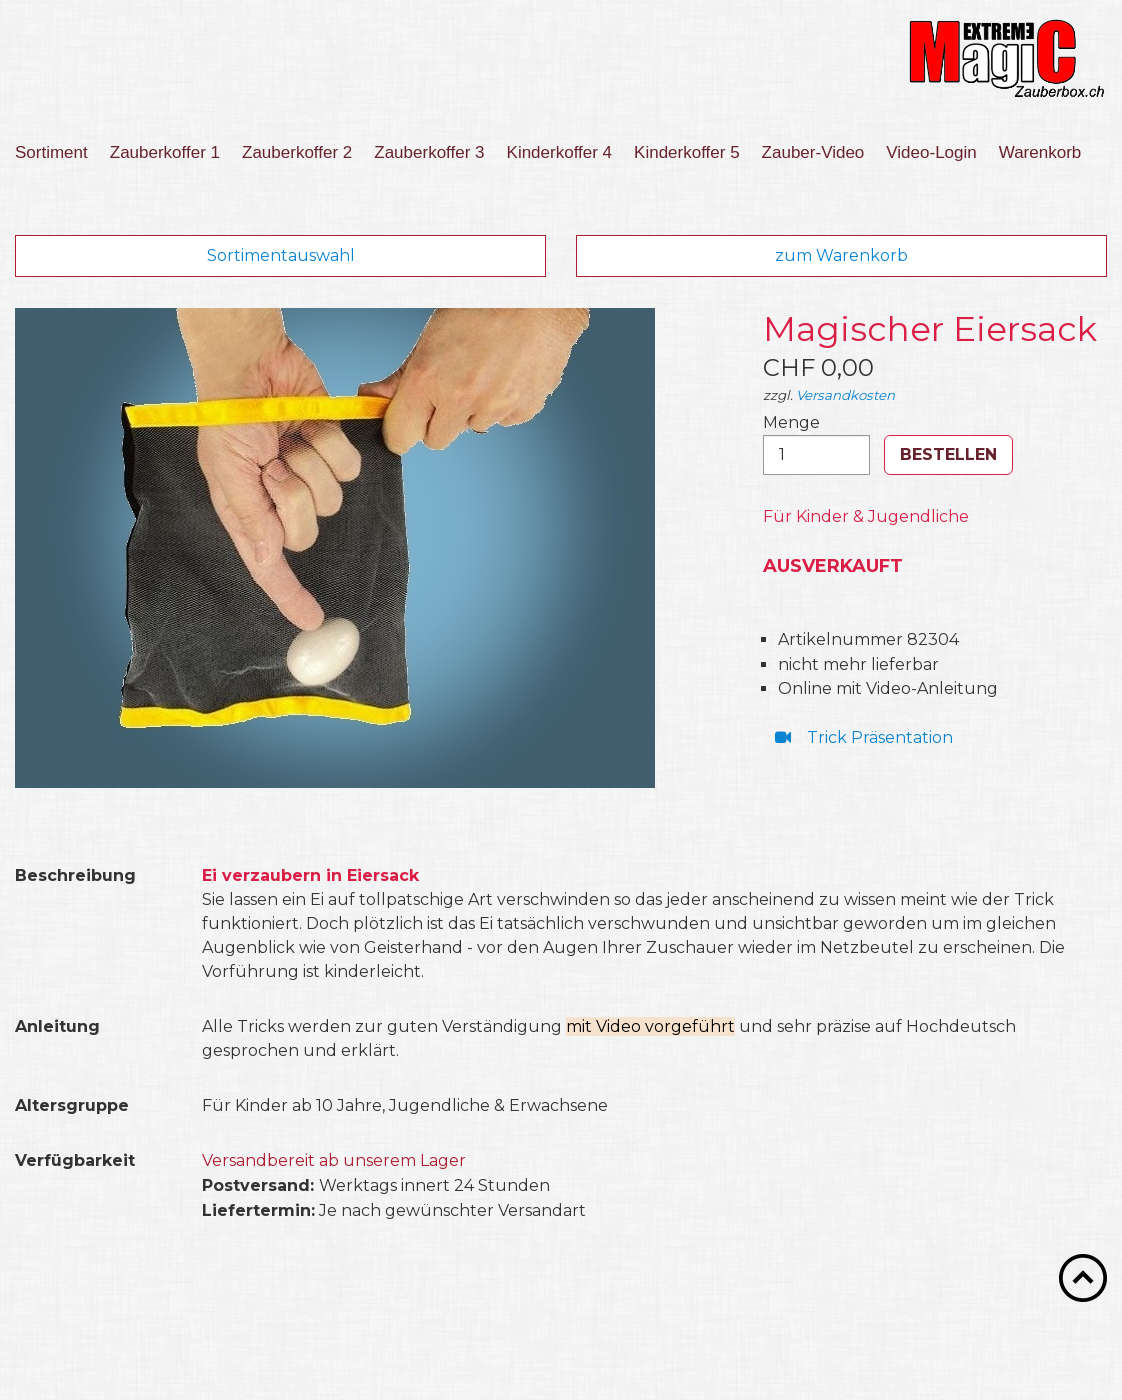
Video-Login (931, 152)
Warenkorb (1040, 152)
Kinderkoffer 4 (560, 152)
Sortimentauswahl (281, 255)
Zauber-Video (813, 152)
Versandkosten (845, 395)
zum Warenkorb (841, 255)
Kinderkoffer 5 (687, 152)
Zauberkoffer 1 (165, 152)
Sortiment (51, 152)
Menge (816, 444)
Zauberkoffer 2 (297, 152)
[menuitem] (57, 153)
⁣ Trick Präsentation (862, 737)
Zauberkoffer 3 (429, 152)
